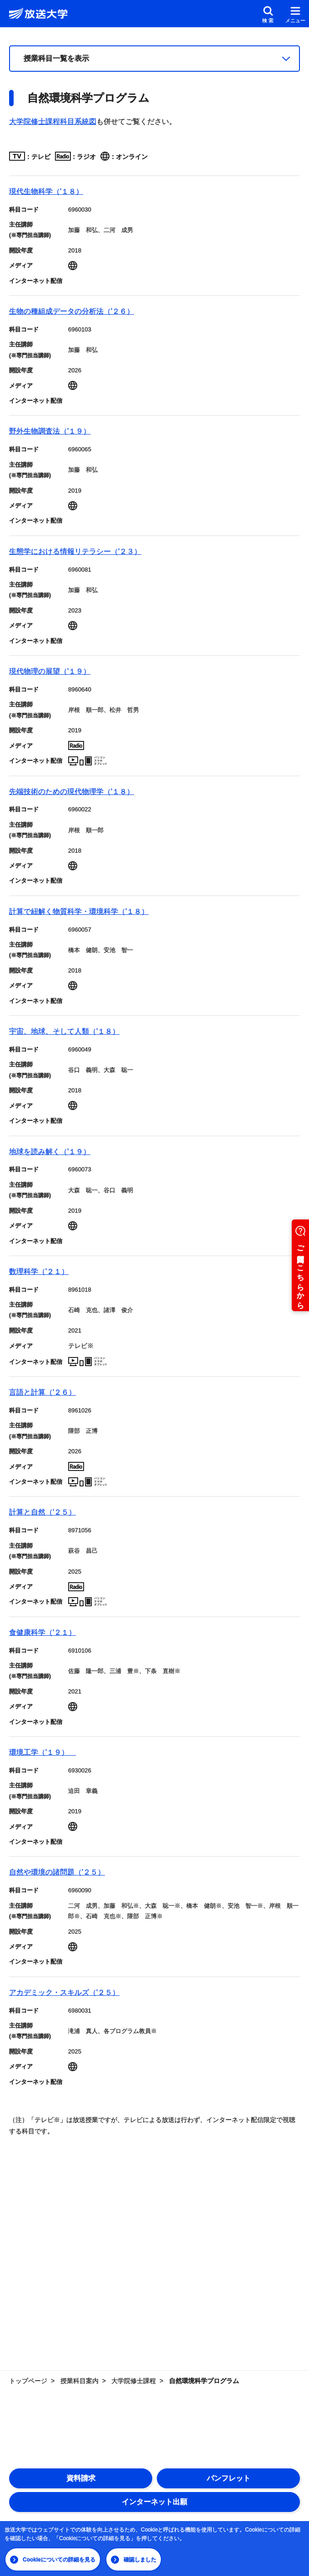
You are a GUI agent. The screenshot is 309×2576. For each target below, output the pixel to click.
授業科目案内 (79, 2380)
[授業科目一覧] (154, 58)
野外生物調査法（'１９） (49, 431)
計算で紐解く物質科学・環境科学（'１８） (79, 911)
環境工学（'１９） (42, 1752)
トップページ (28, 2380)
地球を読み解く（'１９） (49, 1151)
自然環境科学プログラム (204, 2380)
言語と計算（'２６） (42, 1392)
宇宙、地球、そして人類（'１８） (64, 1031)
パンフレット (228, 2478)
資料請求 (80, 2478)
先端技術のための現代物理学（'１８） (71, 791)
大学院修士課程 (133, 2380)
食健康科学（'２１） (42, 1632)
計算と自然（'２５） (42, 1512)
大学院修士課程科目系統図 (52, 121)
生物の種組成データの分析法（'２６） (71, 311)
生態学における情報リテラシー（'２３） (75, 551)
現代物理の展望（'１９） (49, 671)
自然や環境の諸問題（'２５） (57, 1872)
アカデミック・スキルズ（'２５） (64, 1992)
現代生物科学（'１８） (46, 191)
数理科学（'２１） (39, 1271)
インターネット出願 (154, 2502)
